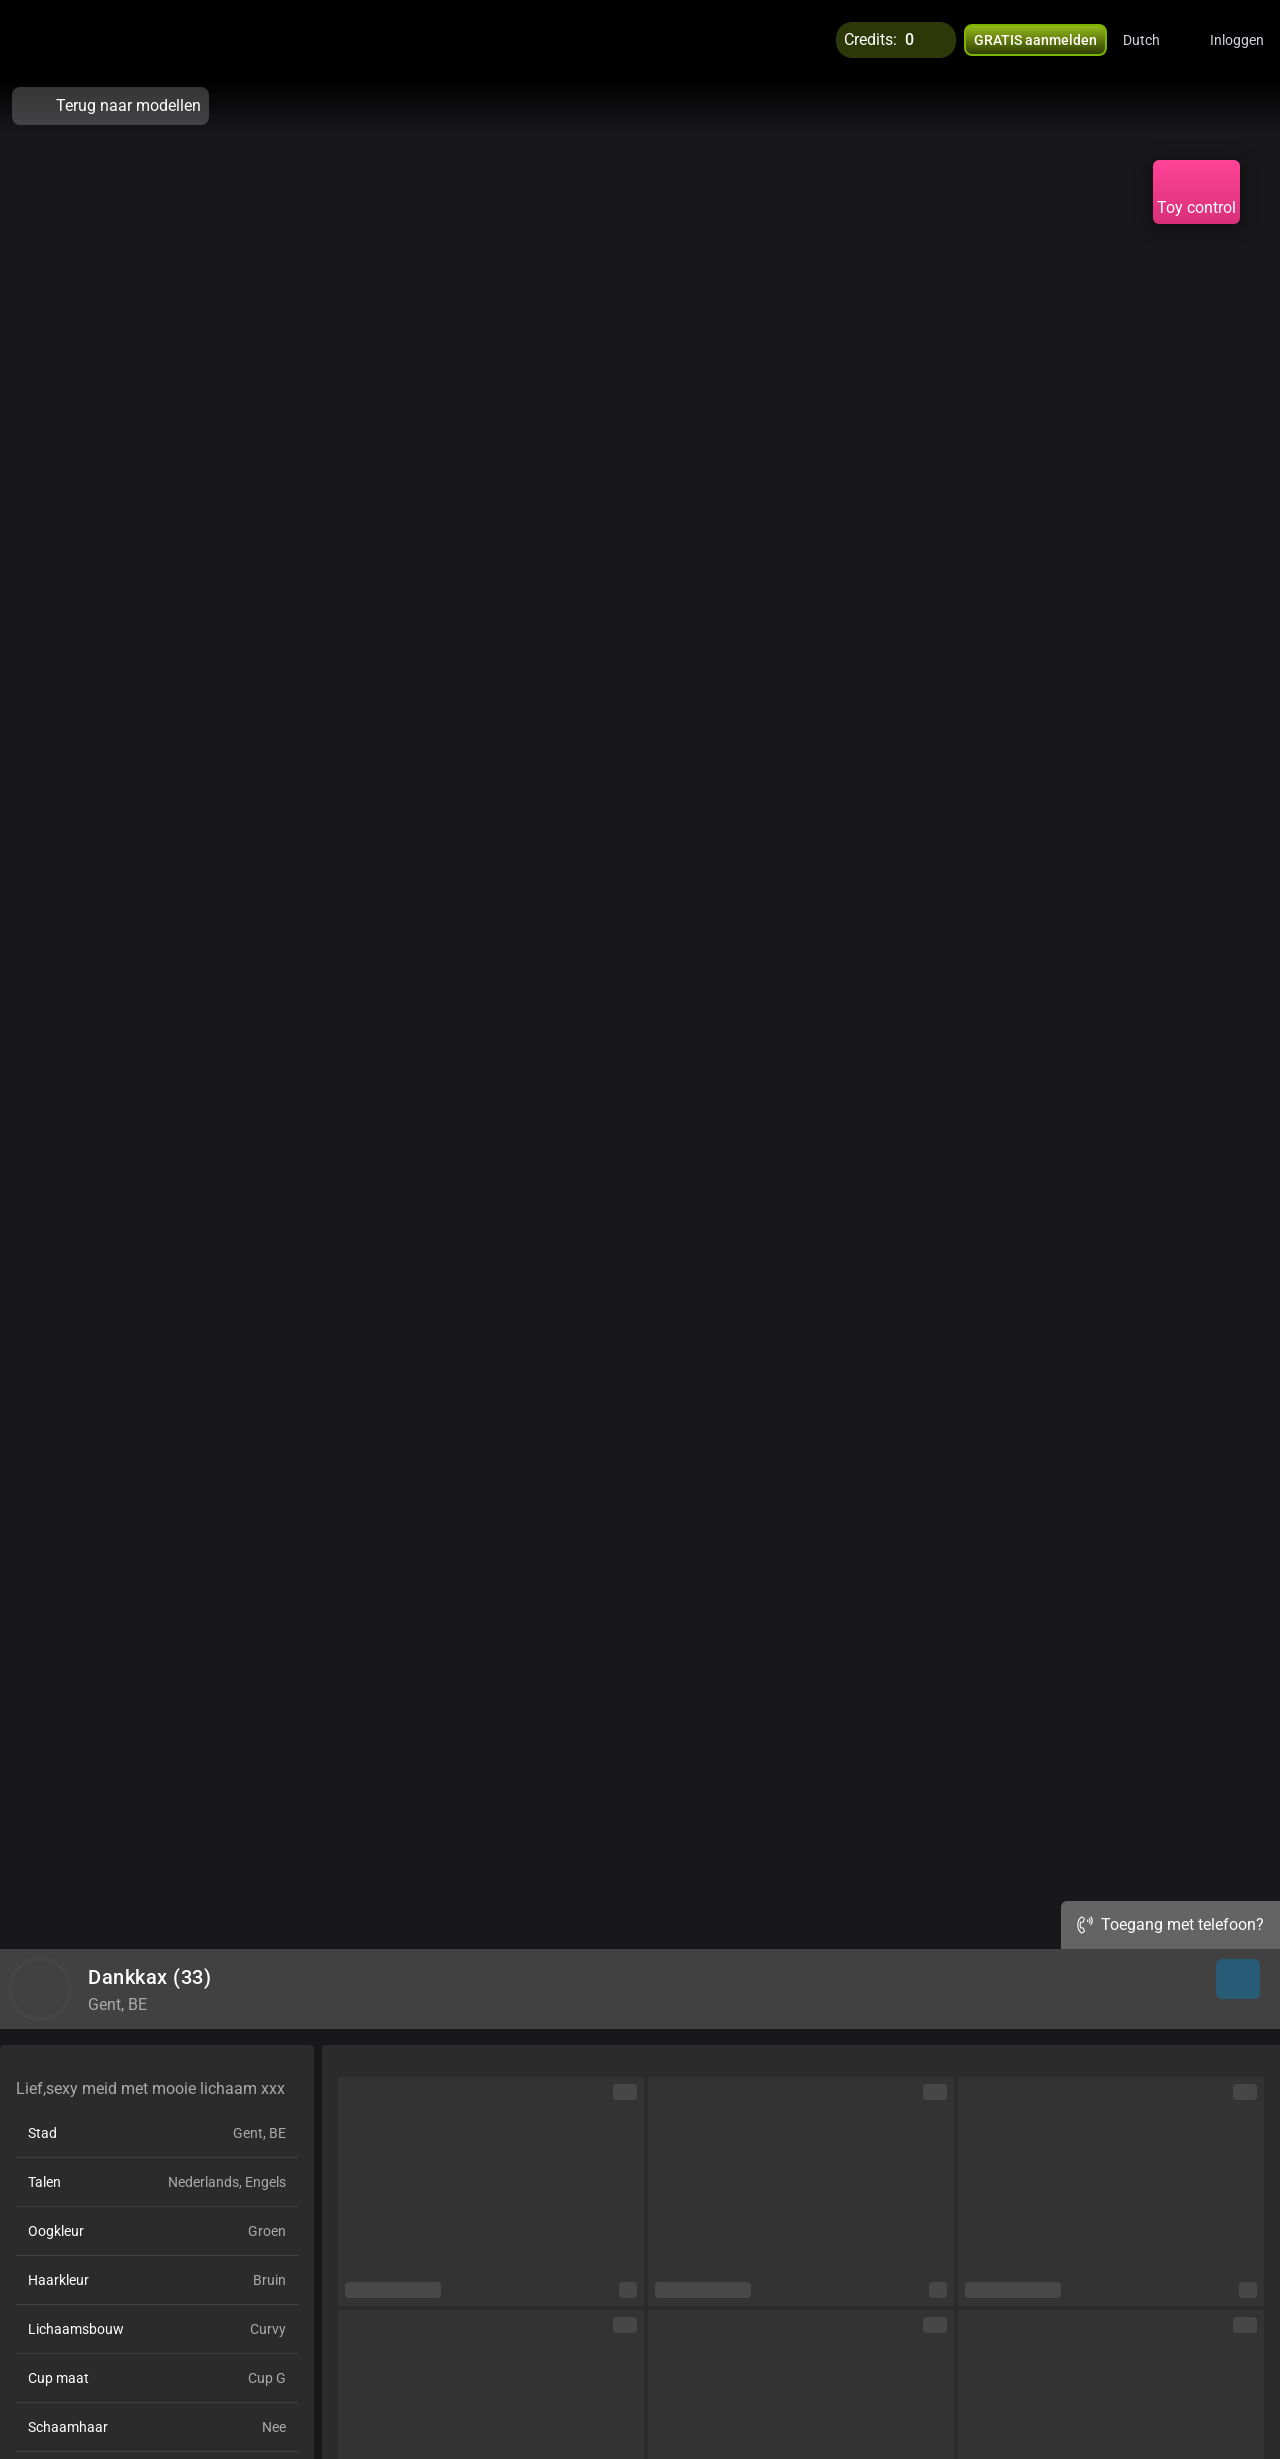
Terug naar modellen (110, 106)
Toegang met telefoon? (1170, 1924)
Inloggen (1237, 40)
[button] (1154, 40)
